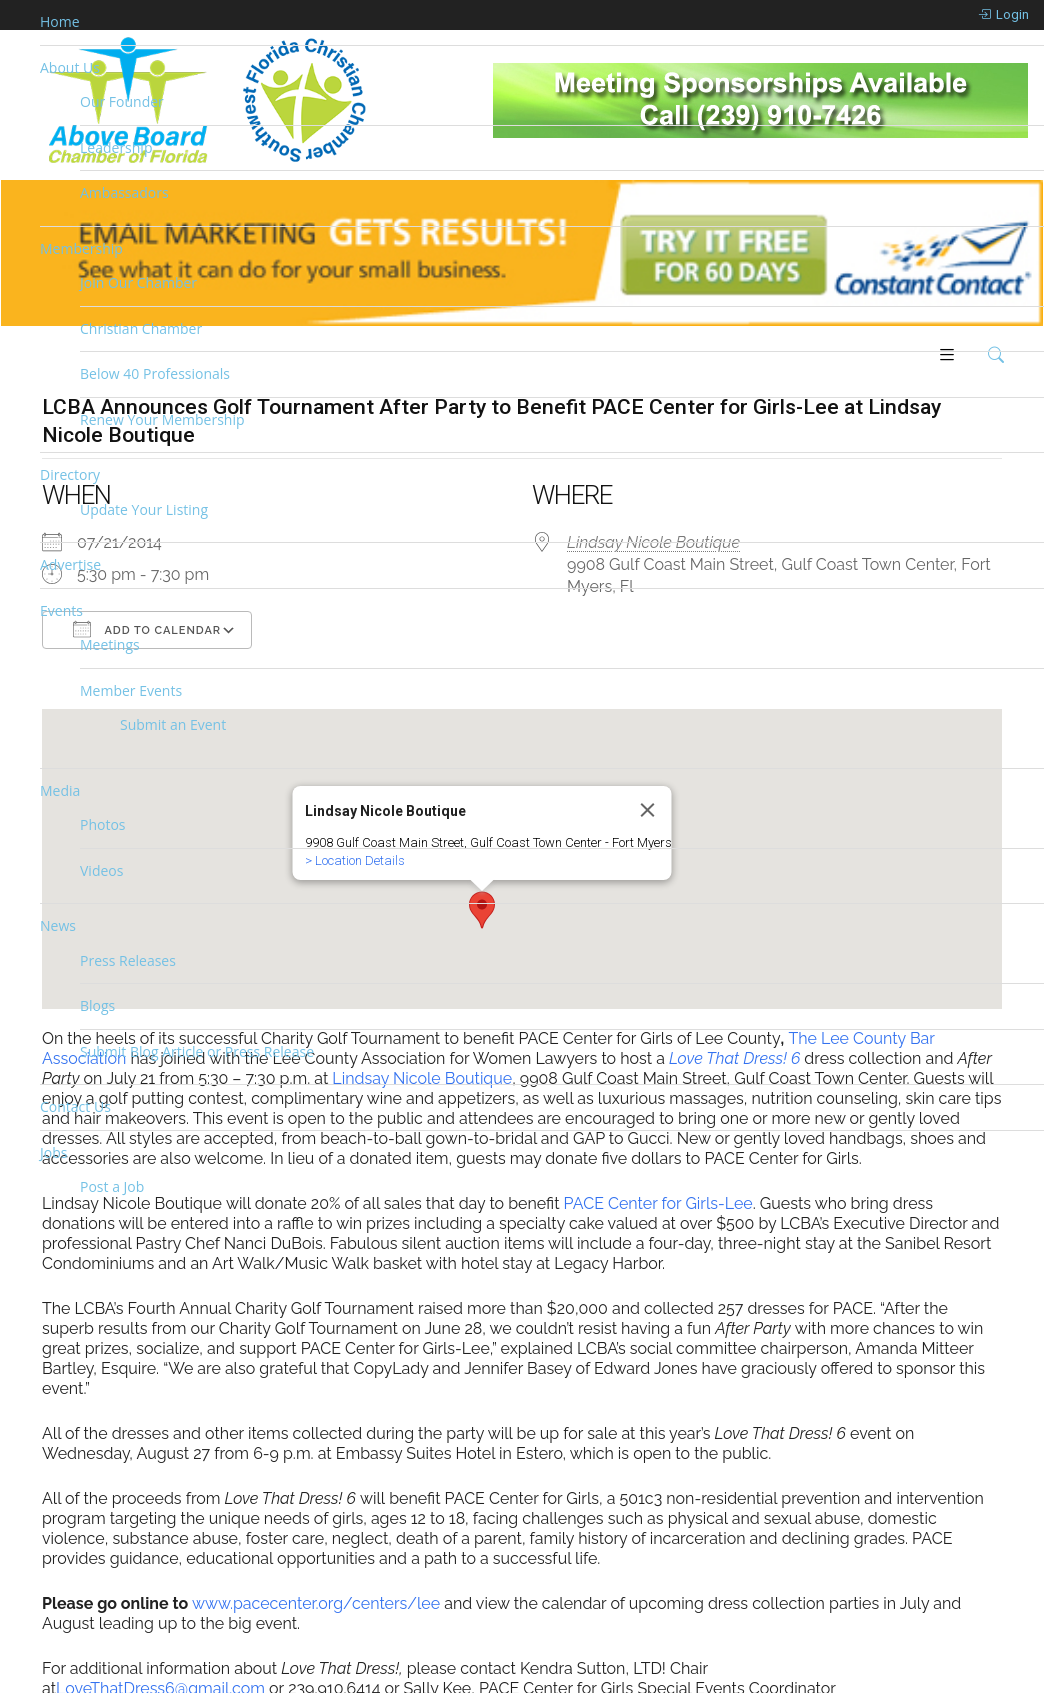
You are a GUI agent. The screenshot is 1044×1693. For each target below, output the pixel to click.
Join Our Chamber (138, 282)
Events (61, 610)
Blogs (97, 1005)
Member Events (131, 690)
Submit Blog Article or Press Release (197, 1051)
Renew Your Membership (162, 419)
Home (60, 21)
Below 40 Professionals (155, 373)
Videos (101, 870)
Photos (103, 824)
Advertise (70, 564)
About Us (70, 67)
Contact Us (75, 1106)
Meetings (110, 644)
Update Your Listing (144, 509)
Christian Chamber (141, 328)
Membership (81, 248)
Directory (70, 474)
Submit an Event (173, 724)
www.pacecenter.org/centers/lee (316, 1607)
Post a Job (112, 1186)
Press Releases (128, 960)
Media (60, 790)
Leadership (116, 147)
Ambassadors (124, 192)
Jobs (53, 1152)
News (58, 925)
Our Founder (122, 101)
